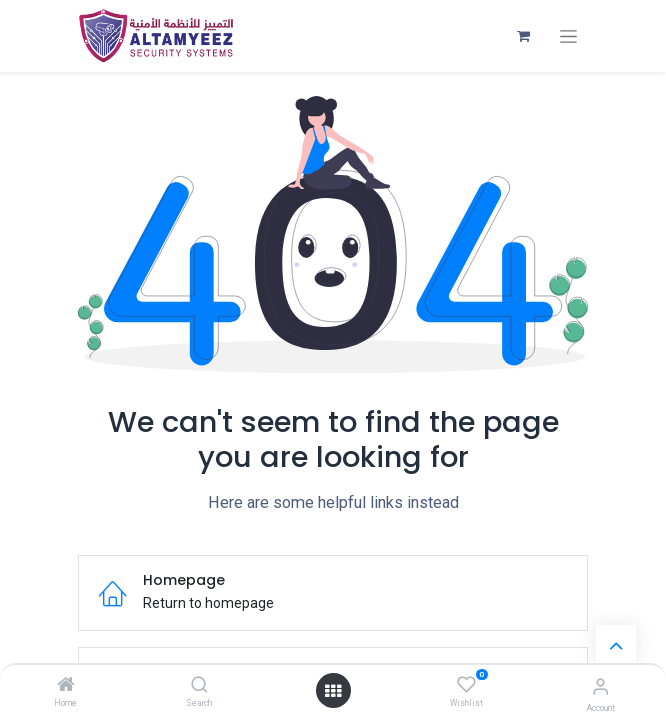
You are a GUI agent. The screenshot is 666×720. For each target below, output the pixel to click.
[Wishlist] (466, 685)
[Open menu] (333, 691)
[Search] (199, 686)
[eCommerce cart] (523, 36)
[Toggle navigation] (568, 36)
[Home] (66, 686)
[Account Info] (600, 686)
